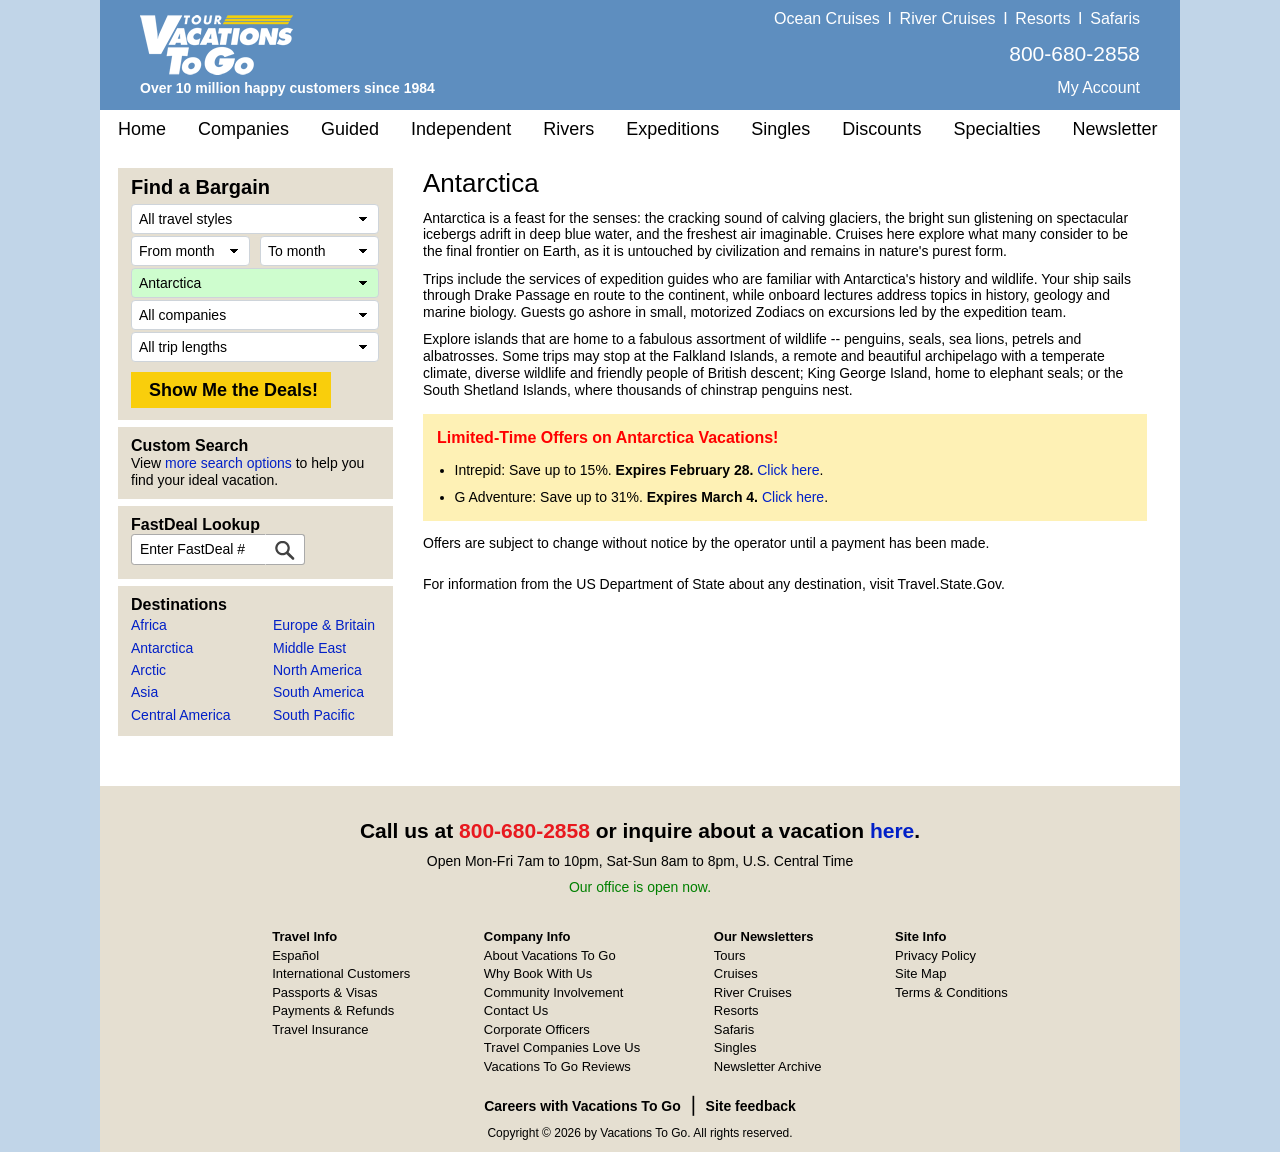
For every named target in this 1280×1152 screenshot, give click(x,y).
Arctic (148, 670)
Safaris (1115, 18)
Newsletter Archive (768, 1066)
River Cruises (948, 18)
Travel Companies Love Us (562, 1047)
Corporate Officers (537, 1029)
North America (317, 670)
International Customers (341, 973)
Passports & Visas (324, 992)
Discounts (881, 129)
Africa (149, 625)
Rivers (568, 129)
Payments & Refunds (333, 1010)
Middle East (309, 648)
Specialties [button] (996, 129)
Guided (350, 129)
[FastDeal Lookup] (285, 549)
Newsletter (1114, 129)
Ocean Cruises (827, 18)
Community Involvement (553, 992)
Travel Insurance (320, 1029)
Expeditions (672, 129)
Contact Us (516, 1010)
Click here (788, 470)
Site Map (920, 973)
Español (295, 955)
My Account (1098, 87)
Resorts (1042, 18)
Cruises (736, 973)
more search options (228, 463)
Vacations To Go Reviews (557, 1066)
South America (318, 692)
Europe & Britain (324, 625)
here (892, 830)
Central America (181, 715)
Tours (730, 955)
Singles (780, 129)
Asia (144, 692)
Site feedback (751, 1106)
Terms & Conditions (951, 992)
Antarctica (162, 648)
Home (142, 129)
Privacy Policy (935, 955)
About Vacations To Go (550, 955)
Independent (461, 129)
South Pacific (314, 715)
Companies (243, 129)
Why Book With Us (538, 973)
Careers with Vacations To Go (582, 1106)
